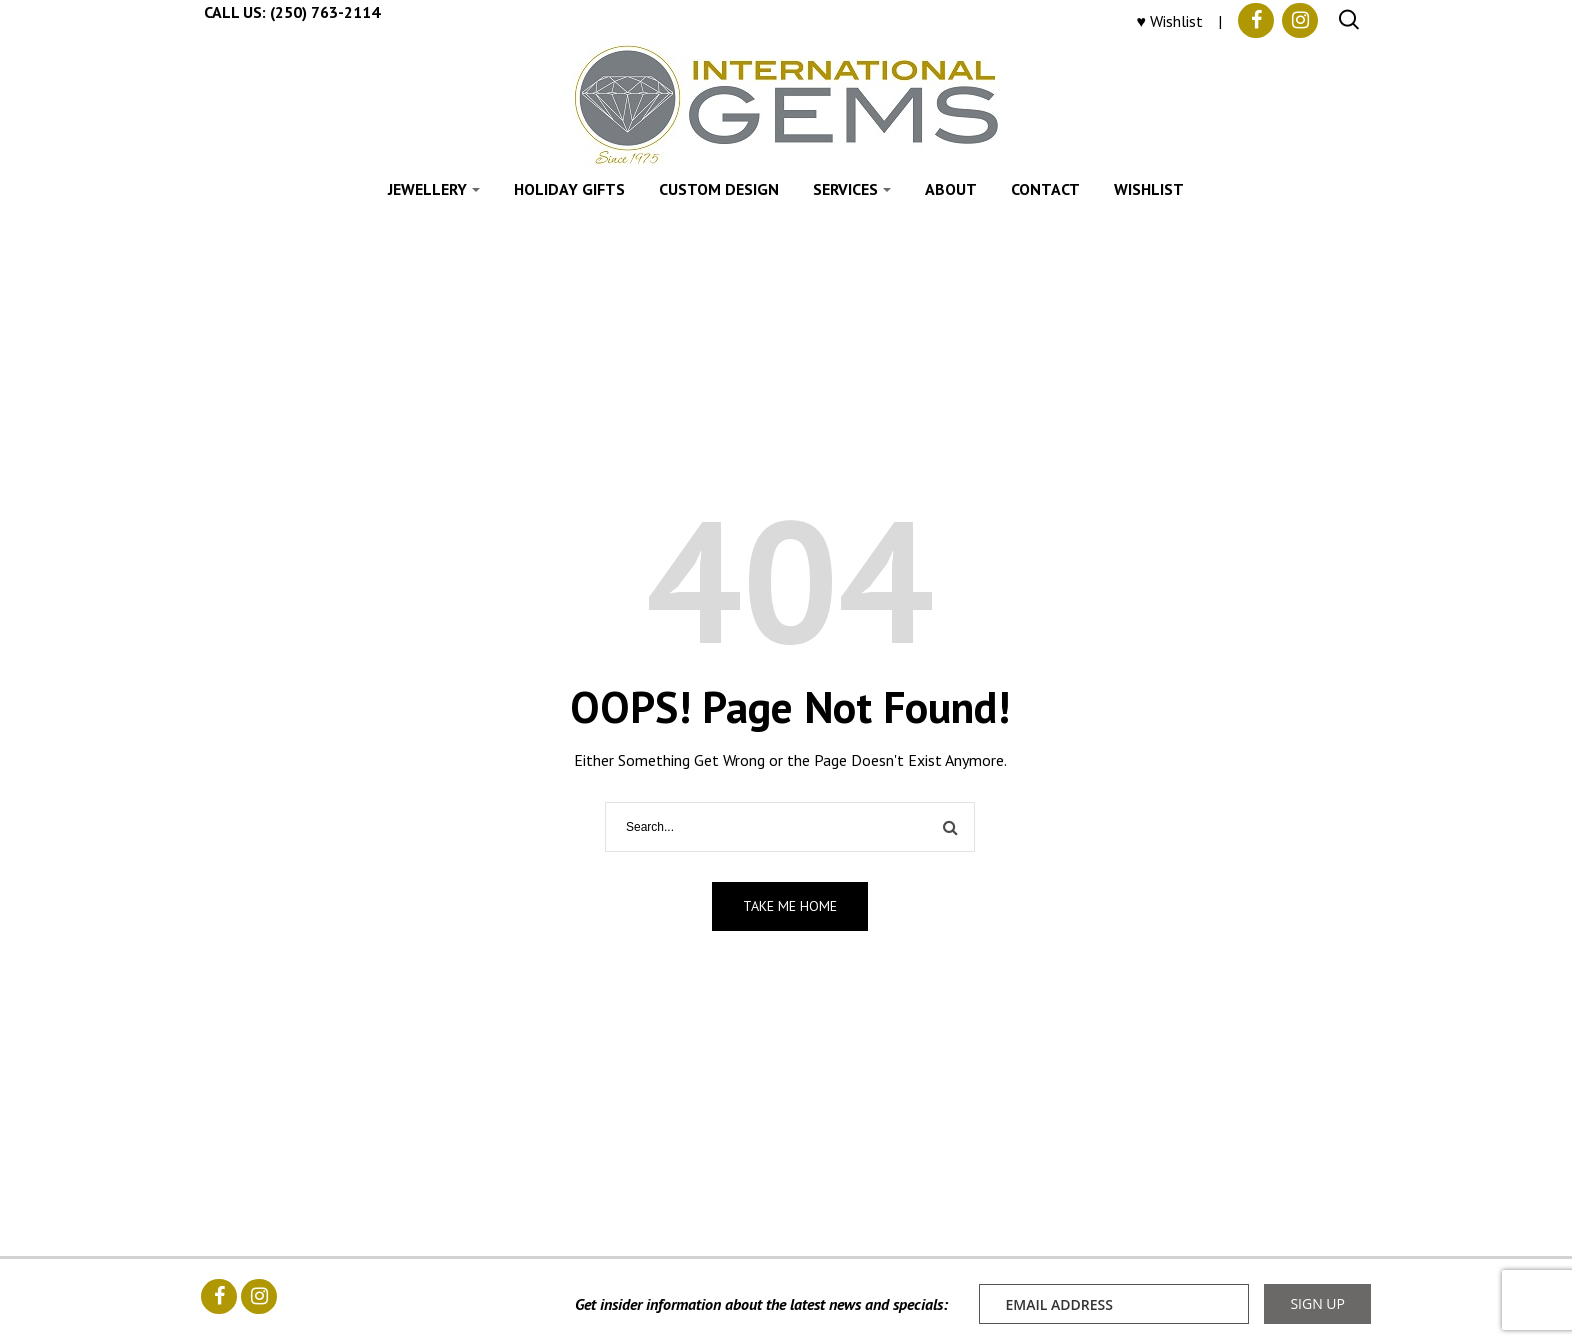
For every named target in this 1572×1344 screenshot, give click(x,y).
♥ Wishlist (1170, 21)
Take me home (790, 906)
